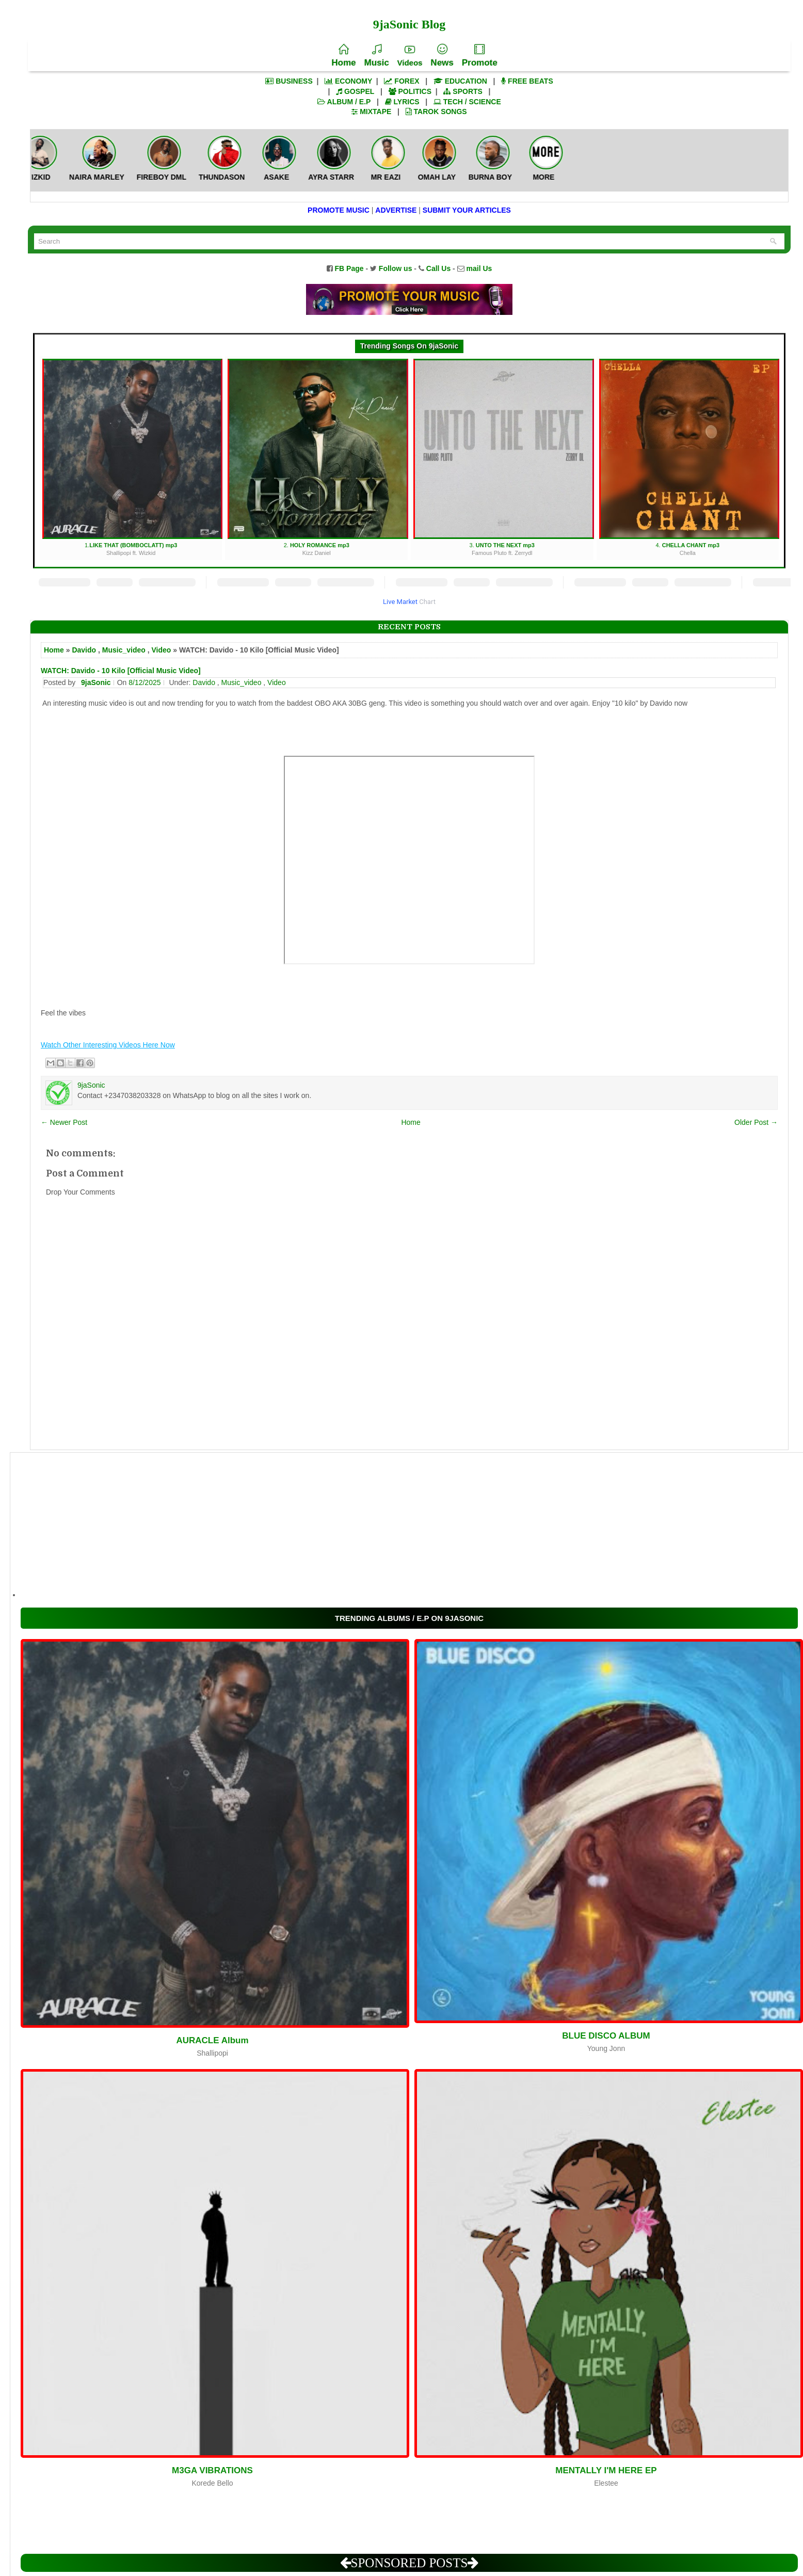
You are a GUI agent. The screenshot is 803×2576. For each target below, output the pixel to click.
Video (161, 650)
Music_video (124, 650)
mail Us (479, 268)
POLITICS (410, 91)
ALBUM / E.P (344, 102)
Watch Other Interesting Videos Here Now (108, 1045)
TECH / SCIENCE (467, 102)
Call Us (438, 268)
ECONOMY (348, 81)
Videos (410, 55)
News (441, 56)
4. (689, 458)
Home (343, 56)
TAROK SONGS (436, 111)
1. (132, 458)
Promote (479, 56)
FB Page (349, 268)
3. (503, 458)
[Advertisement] (330, 1525)
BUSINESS (288, 81)
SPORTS (462, 91)
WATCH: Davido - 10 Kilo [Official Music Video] (121, 670)
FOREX (401, 81)
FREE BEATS (527, 81)
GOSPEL (355, 91)
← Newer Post (64, 1122)
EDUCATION (460, 81)
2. (318, 458)
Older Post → (756, 1122)
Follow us (395, 268)
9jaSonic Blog (409, 24)
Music (376, 56)
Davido (84, 650)
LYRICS (402, 102)
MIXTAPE (371, 111)
